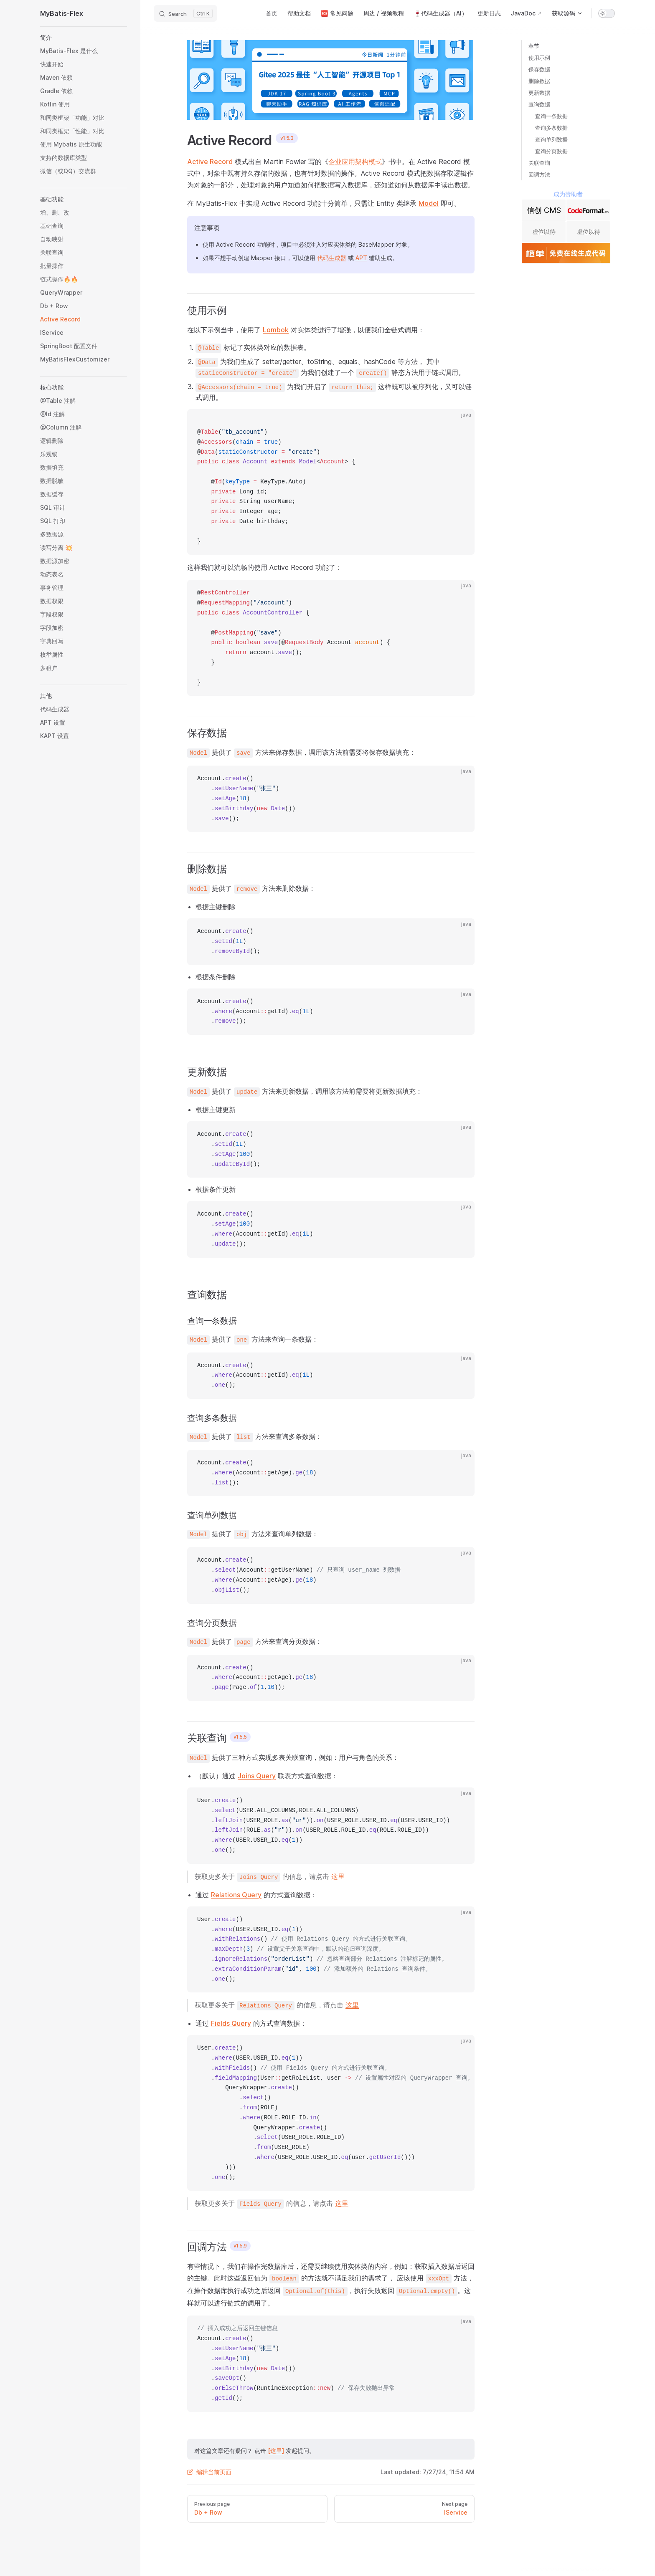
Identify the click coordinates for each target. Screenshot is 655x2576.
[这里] (276, 2450)
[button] (83, 37)
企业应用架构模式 (355, 161)
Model (429, 203)
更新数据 (539, 92)
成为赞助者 (568, 193)
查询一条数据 (551, 116)
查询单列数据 (551, 139)
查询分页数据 (551, 151)
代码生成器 (331, 257)
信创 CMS (544, 210)
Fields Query (231, 2023)
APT (361, 257)
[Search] (185, 13)
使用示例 (539, 57)
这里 (338, 1876)
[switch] (606, 13)
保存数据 (539, 69)
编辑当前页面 (209, 2471)
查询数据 (539, 104)
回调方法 (539, 174)
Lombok (276, 330)
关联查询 (539, 162)
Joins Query (257, 1776)
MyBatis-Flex (61, 13)
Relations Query (236, 1895)
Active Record (210, 161)
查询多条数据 (551, 127)
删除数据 (539, 81)
